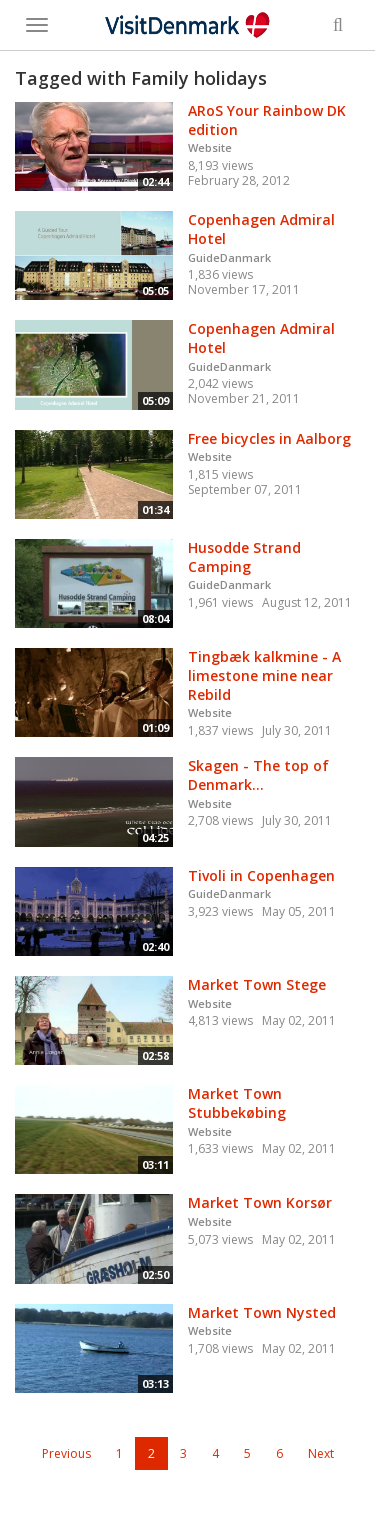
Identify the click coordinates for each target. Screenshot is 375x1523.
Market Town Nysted (262, 1312)
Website (210, 147)
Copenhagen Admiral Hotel (261, 229)
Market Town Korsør (260, 1202)
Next (321, 1453)
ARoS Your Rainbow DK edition (267, 120)
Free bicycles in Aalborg (269, 438)
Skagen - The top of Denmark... (258, 775)
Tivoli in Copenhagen (261, 875)
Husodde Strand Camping (244, 557)
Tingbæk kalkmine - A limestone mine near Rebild (264, 675)
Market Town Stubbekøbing (237, 1103)
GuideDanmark (229, 257)
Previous (66, 1453)
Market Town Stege (257, 984)
